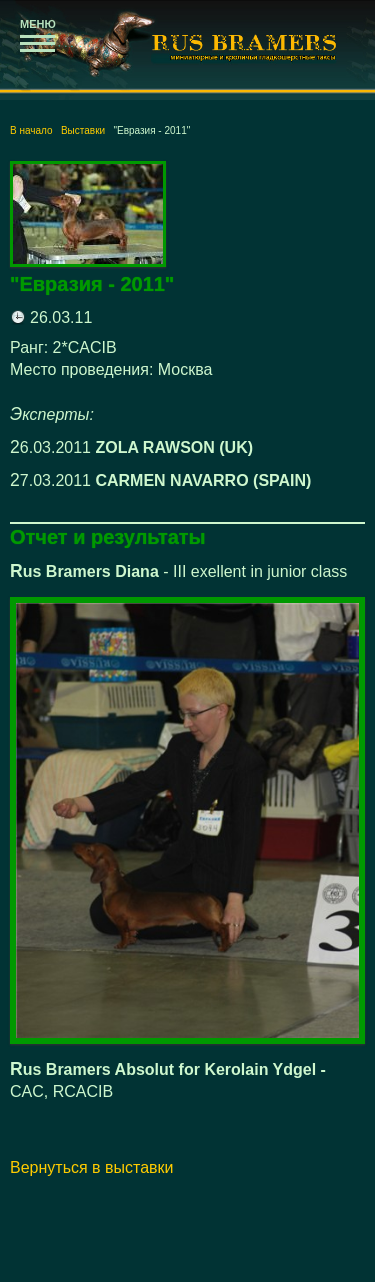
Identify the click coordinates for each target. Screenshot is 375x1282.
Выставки (83, 130)
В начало (31, 130)
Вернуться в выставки (92, 1167)
